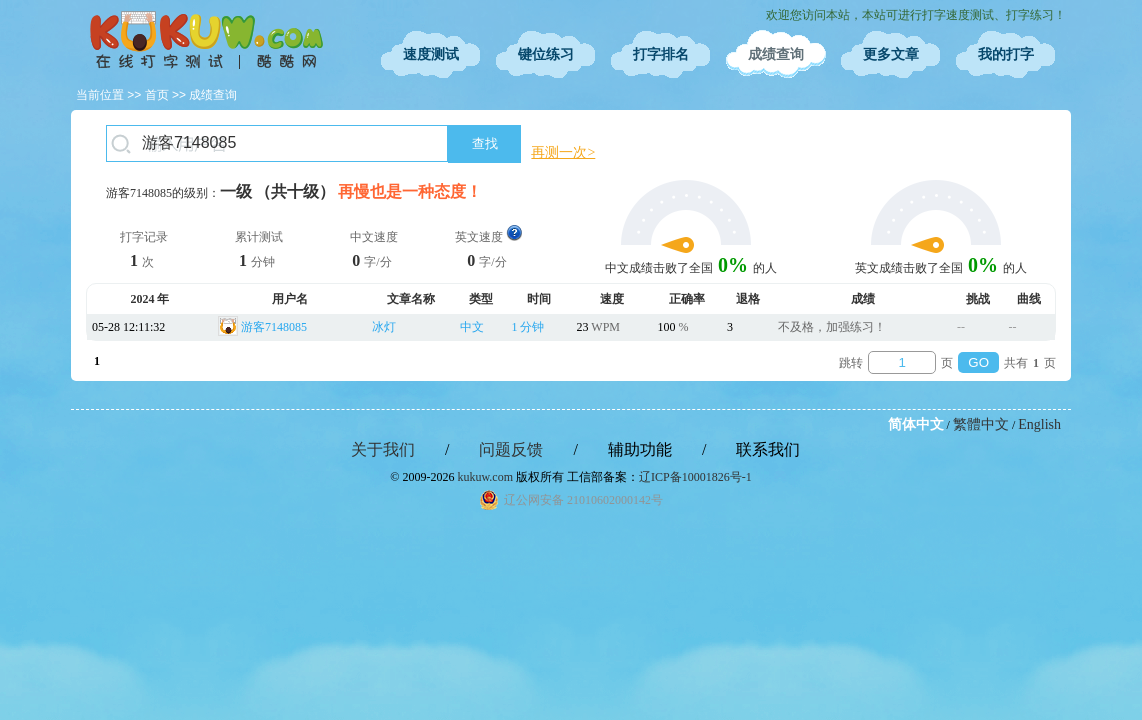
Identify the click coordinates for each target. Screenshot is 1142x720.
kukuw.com (485, 477)
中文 (472, 327)
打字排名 (661, 54)
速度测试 (431, 54)
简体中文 (916, 424)
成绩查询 (776, 54)
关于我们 (383, 449)
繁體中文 (981, 424)
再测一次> (563, 152)
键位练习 (546, 54)
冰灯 (384, 327)
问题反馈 (511, 449)
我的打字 (1006, 54)
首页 (157, 95)
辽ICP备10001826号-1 (695, 477)
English (1039, 424)
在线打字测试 (206, 40)
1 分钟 (527, 327)
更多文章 (891, 54)
